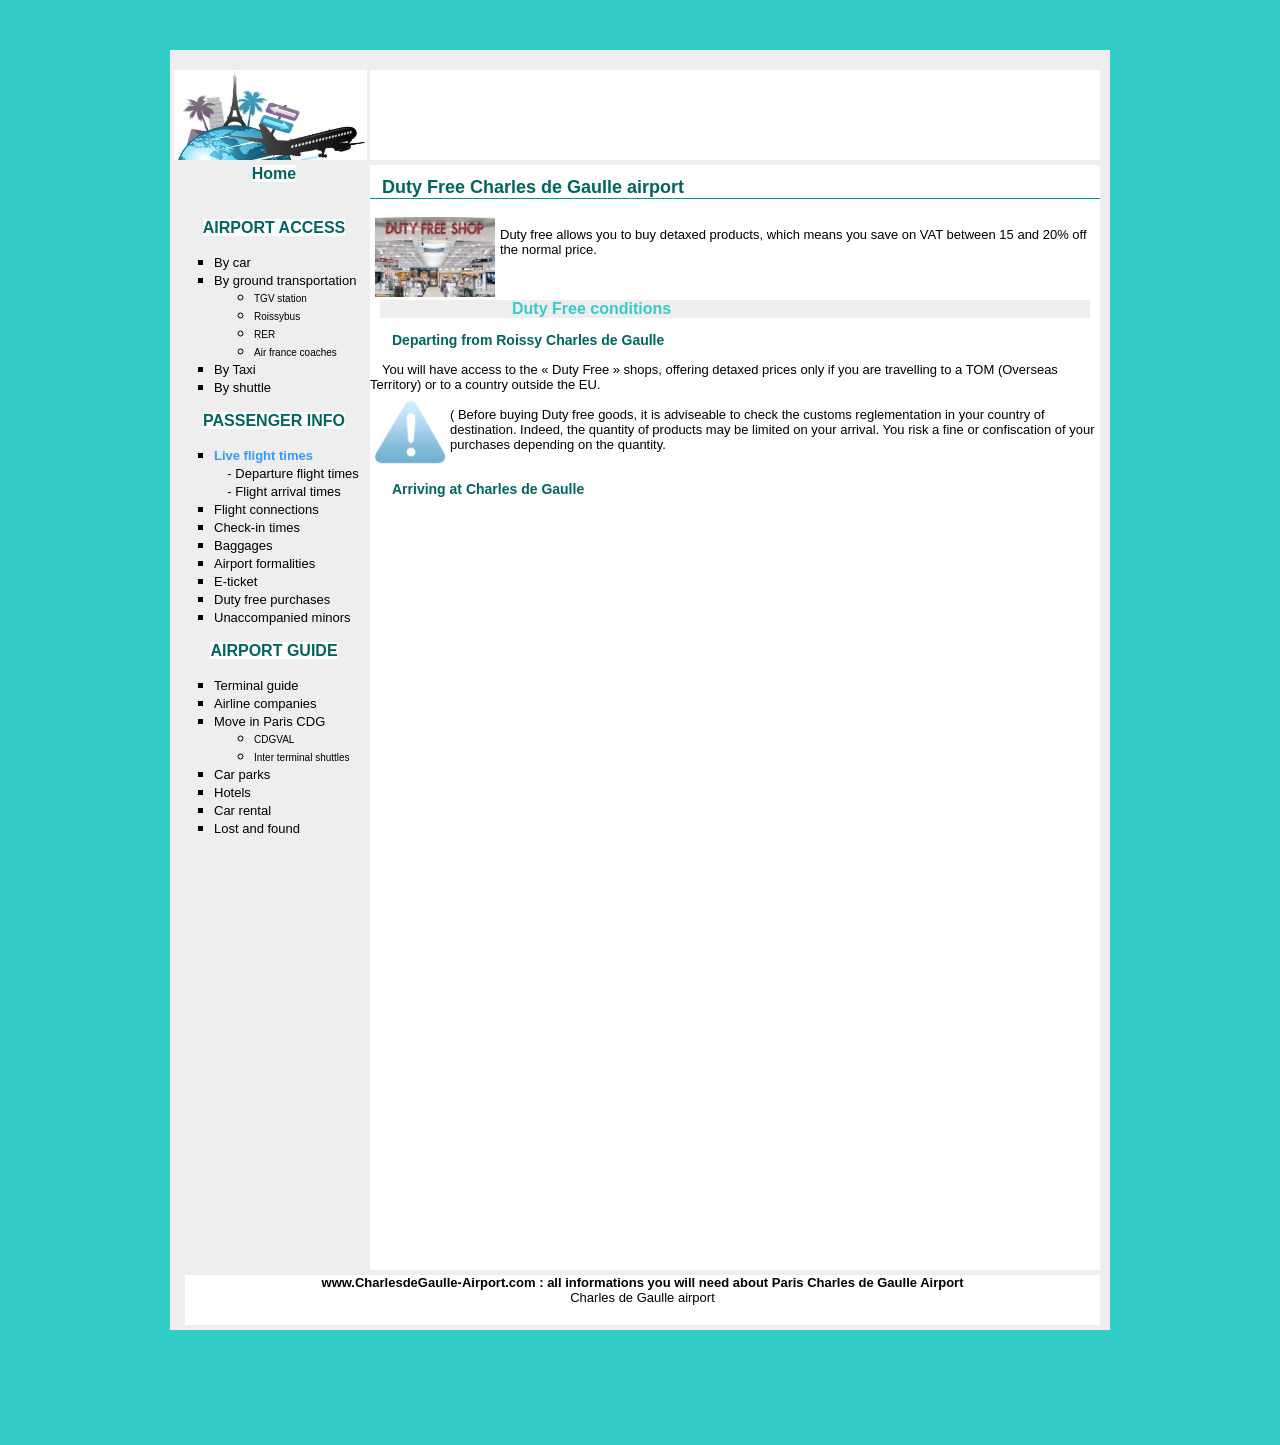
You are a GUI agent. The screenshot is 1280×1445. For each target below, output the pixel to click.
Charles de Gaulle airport (642, 1297)
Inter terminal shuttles (302, 757)
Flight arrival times (287, 491)
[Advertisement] (746, 279)
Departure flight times (297, 473)
